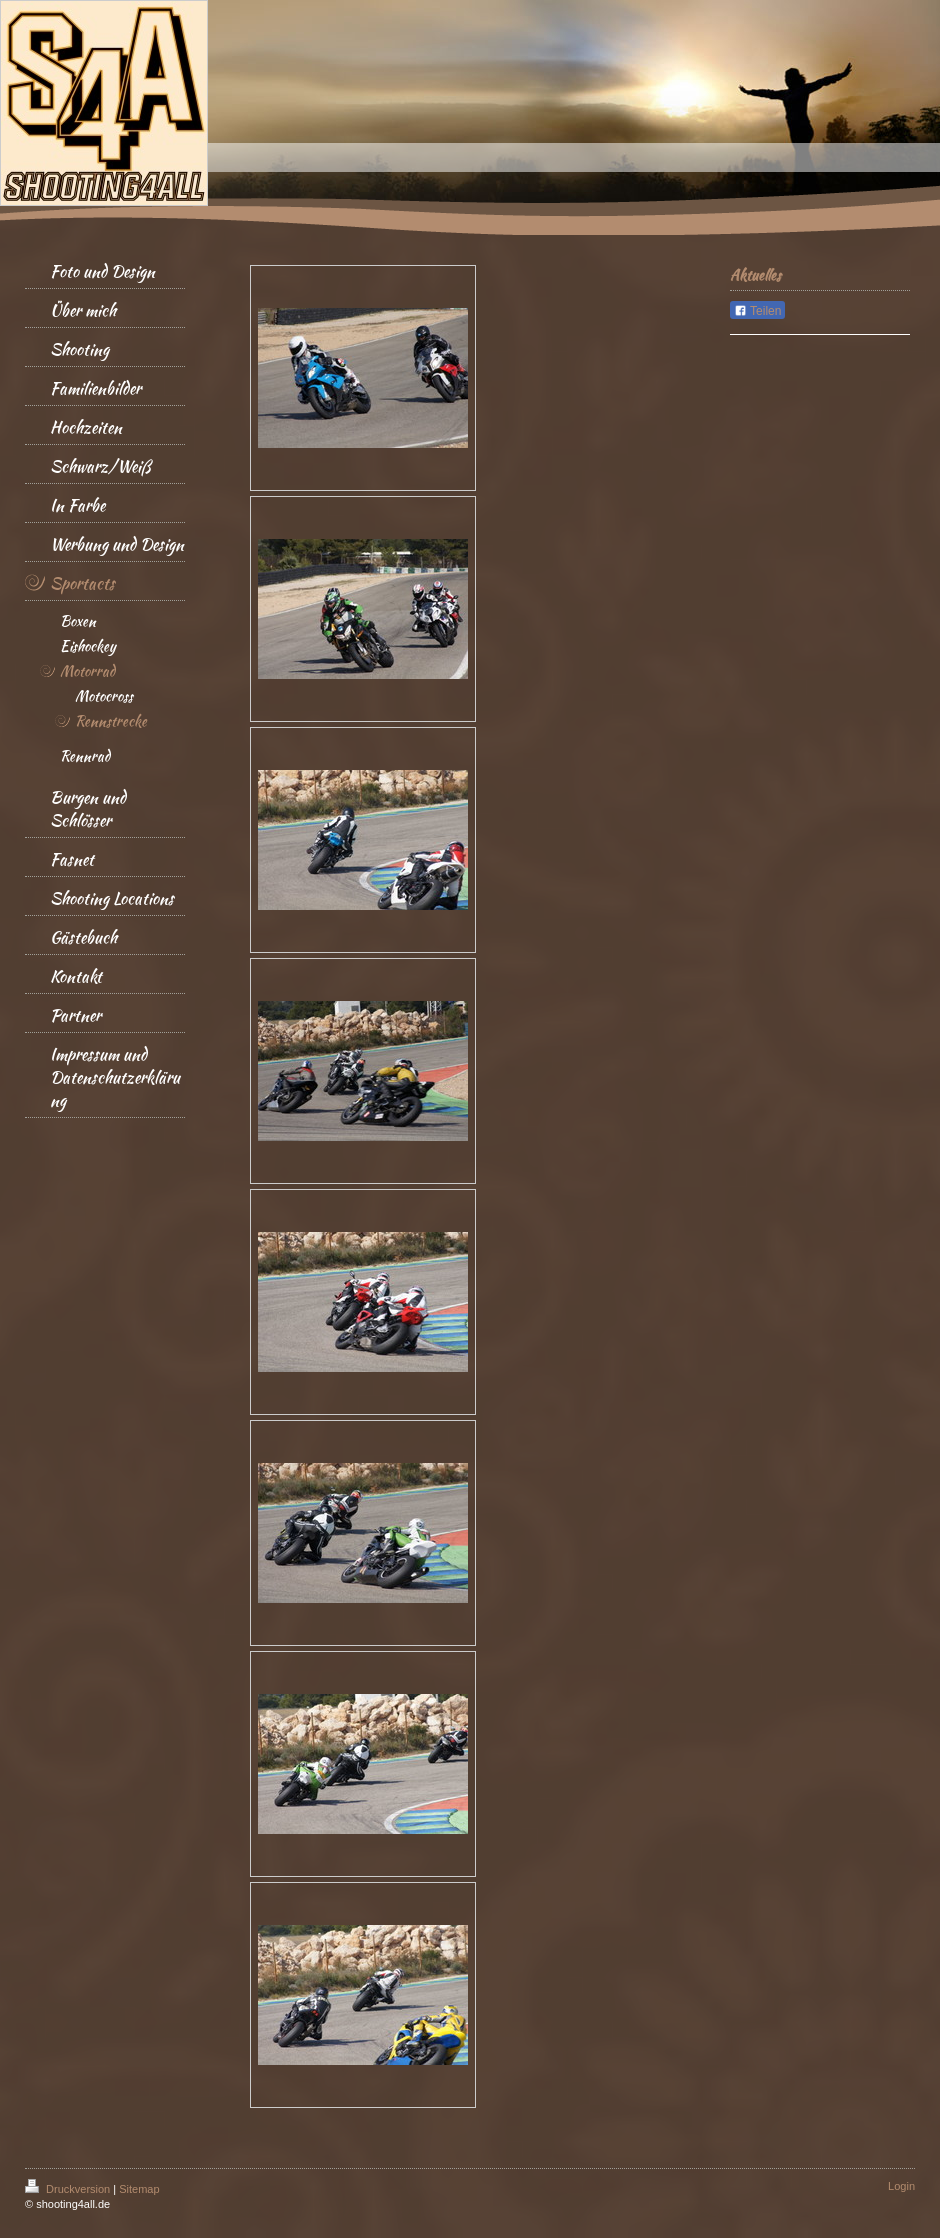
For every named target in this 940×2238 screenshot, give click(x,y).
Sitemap (139, 2189)
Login (901, 2186)
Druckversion (69, 2189)
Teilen (757, 311)
